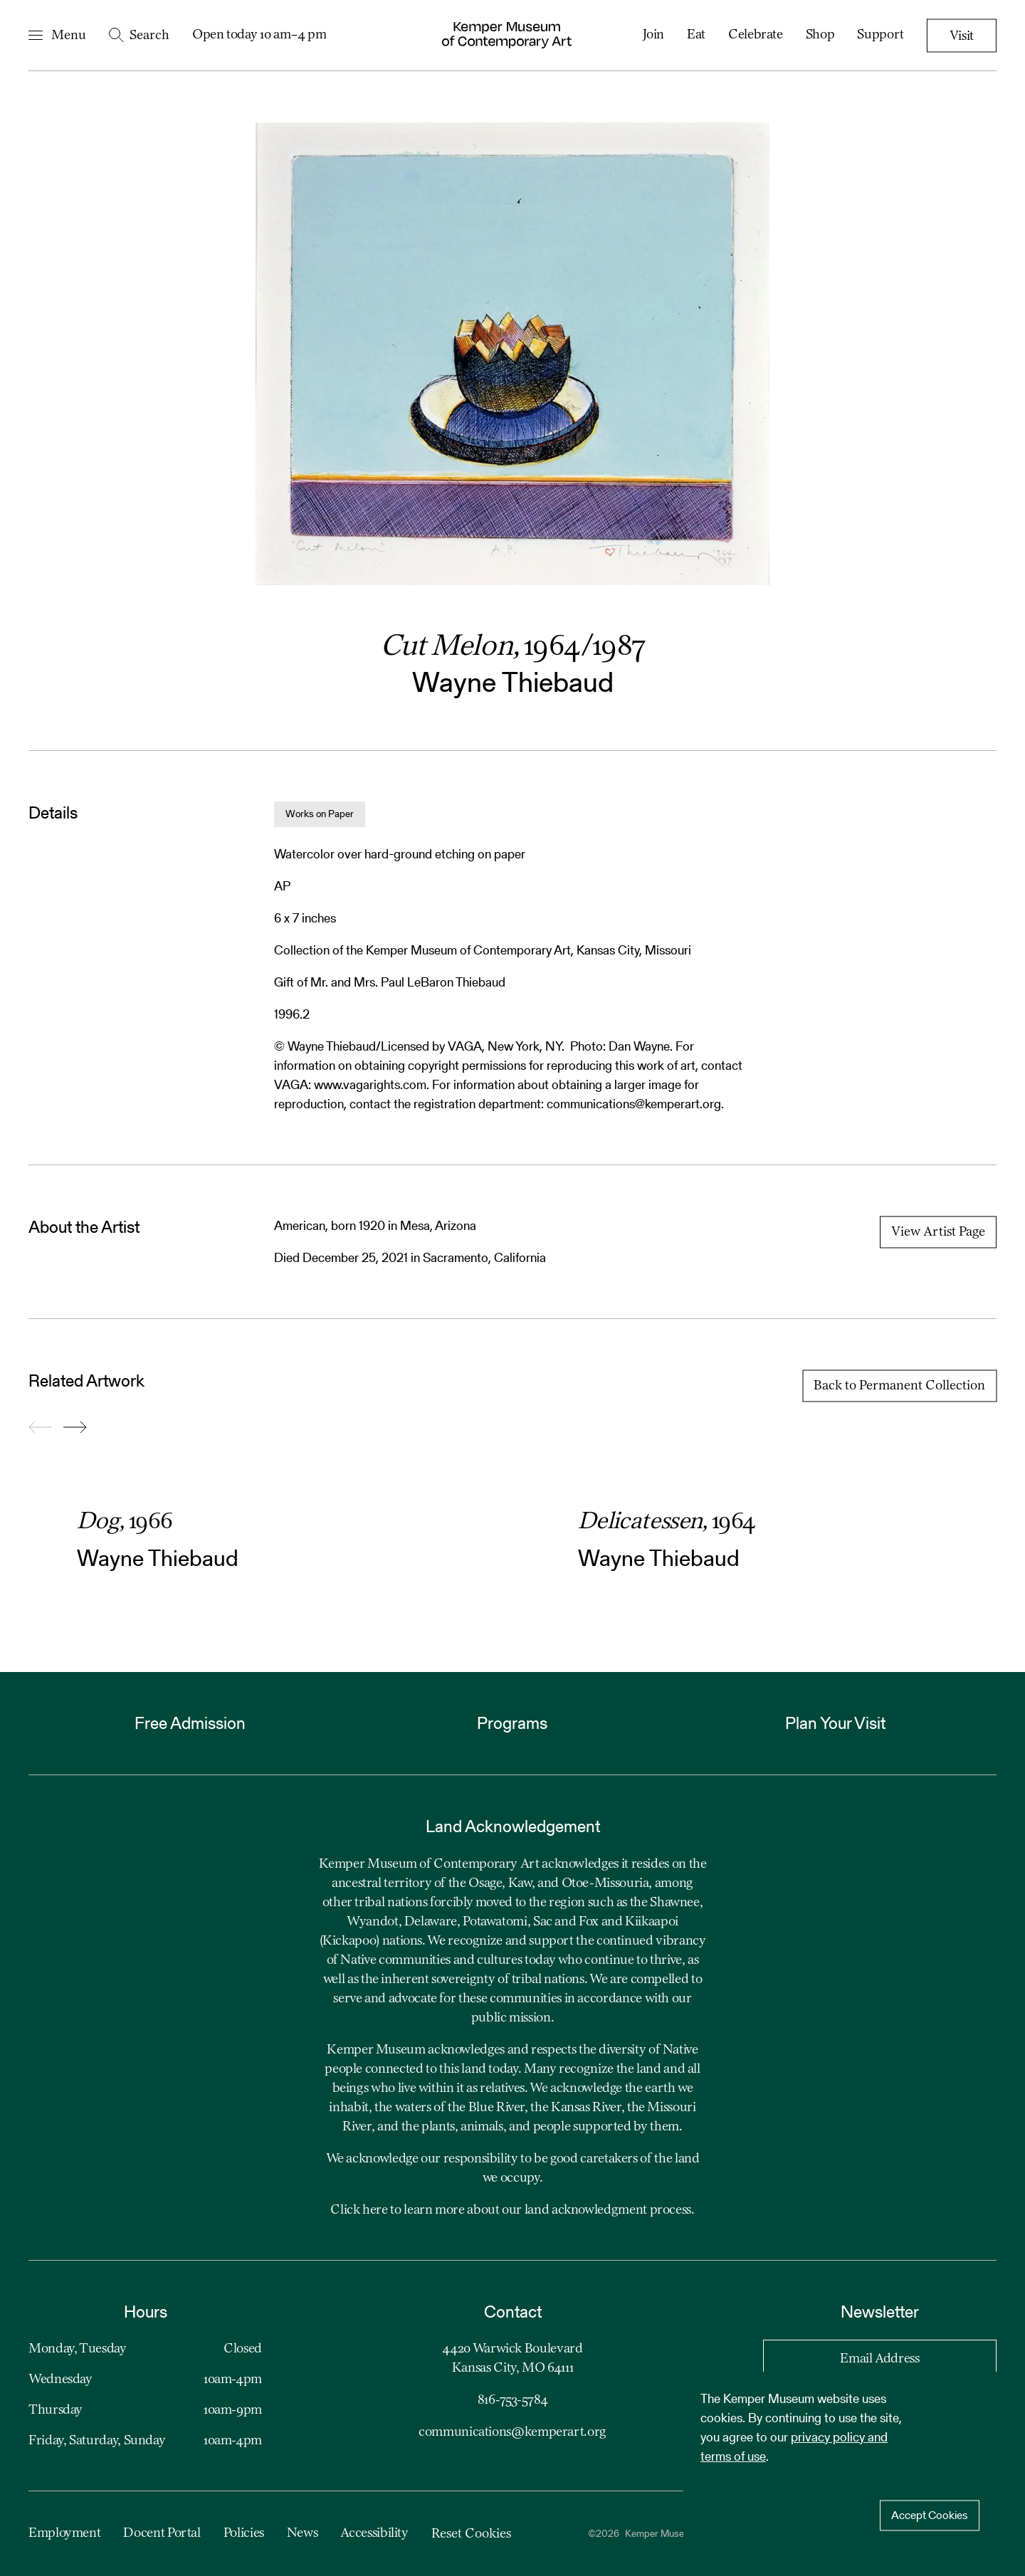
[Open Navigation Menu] (57, 35)
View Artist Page (938, 1232)
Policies (244, 2533)
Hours (145, 2311)
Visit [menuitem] (962, 36)
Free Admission (190, 1723)
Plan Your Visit (835, 1723)
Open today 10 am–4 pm (259, 34)
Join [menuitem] (654, 34)
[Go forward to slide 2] (75, 1428)
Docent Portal (161, 2533)
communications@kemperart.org (512, 2432)
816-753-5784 (513, 2400)
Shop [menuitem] (820, 34)
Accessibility (374, 2533)
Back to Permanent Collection (899, 1385)
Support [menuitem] (880, 34)
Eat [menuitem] (696, 34)
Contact (513, 2311)
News (302, 2533)
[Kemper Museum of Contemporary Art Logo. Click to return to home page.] (507, 35)
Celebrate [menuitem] (755, 34)
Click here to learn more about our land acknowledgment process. (512, 2210)
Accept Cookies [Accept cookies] (929, 2515)
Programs (512, 1723)
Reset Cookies (471, 2534)
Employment (64, 2533)
